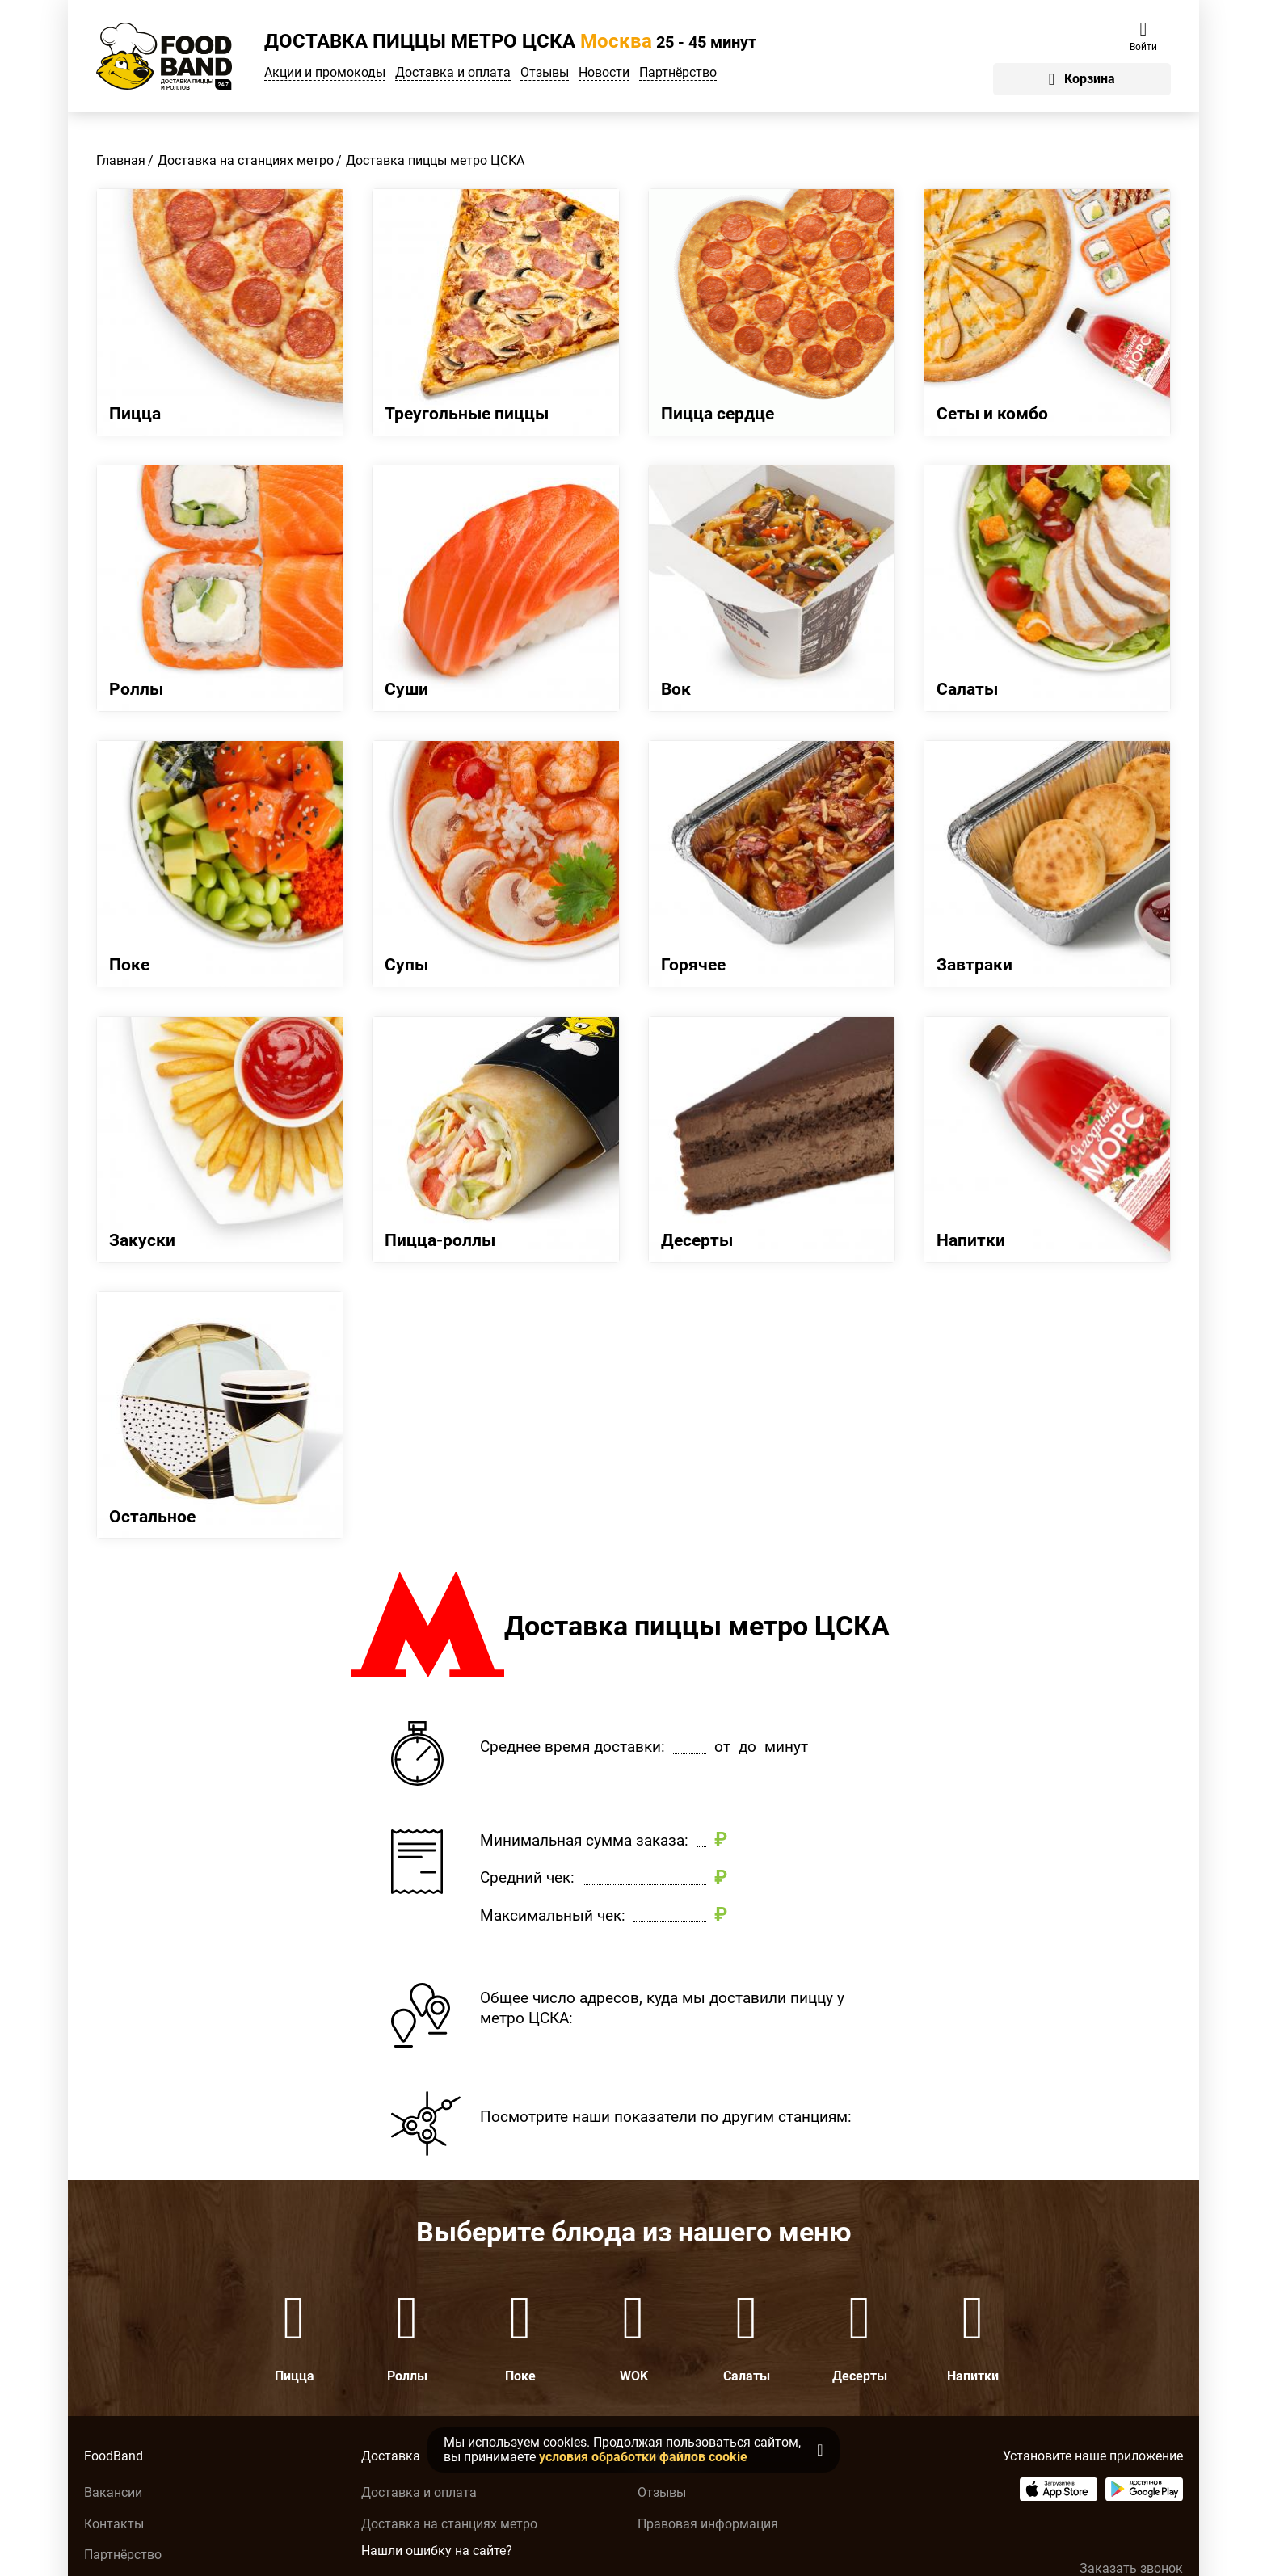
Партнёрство (678, 72)
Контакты (114, 2524)
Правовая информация (708, 2524)
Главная (120, 160)
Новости (604, 72)
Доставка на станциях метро (246, 160)
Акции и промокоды (324, 72)
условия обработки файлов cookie (643, 2456)
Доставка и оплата (453, 72)
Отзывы (544, 72)
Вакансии (113, 2492)
